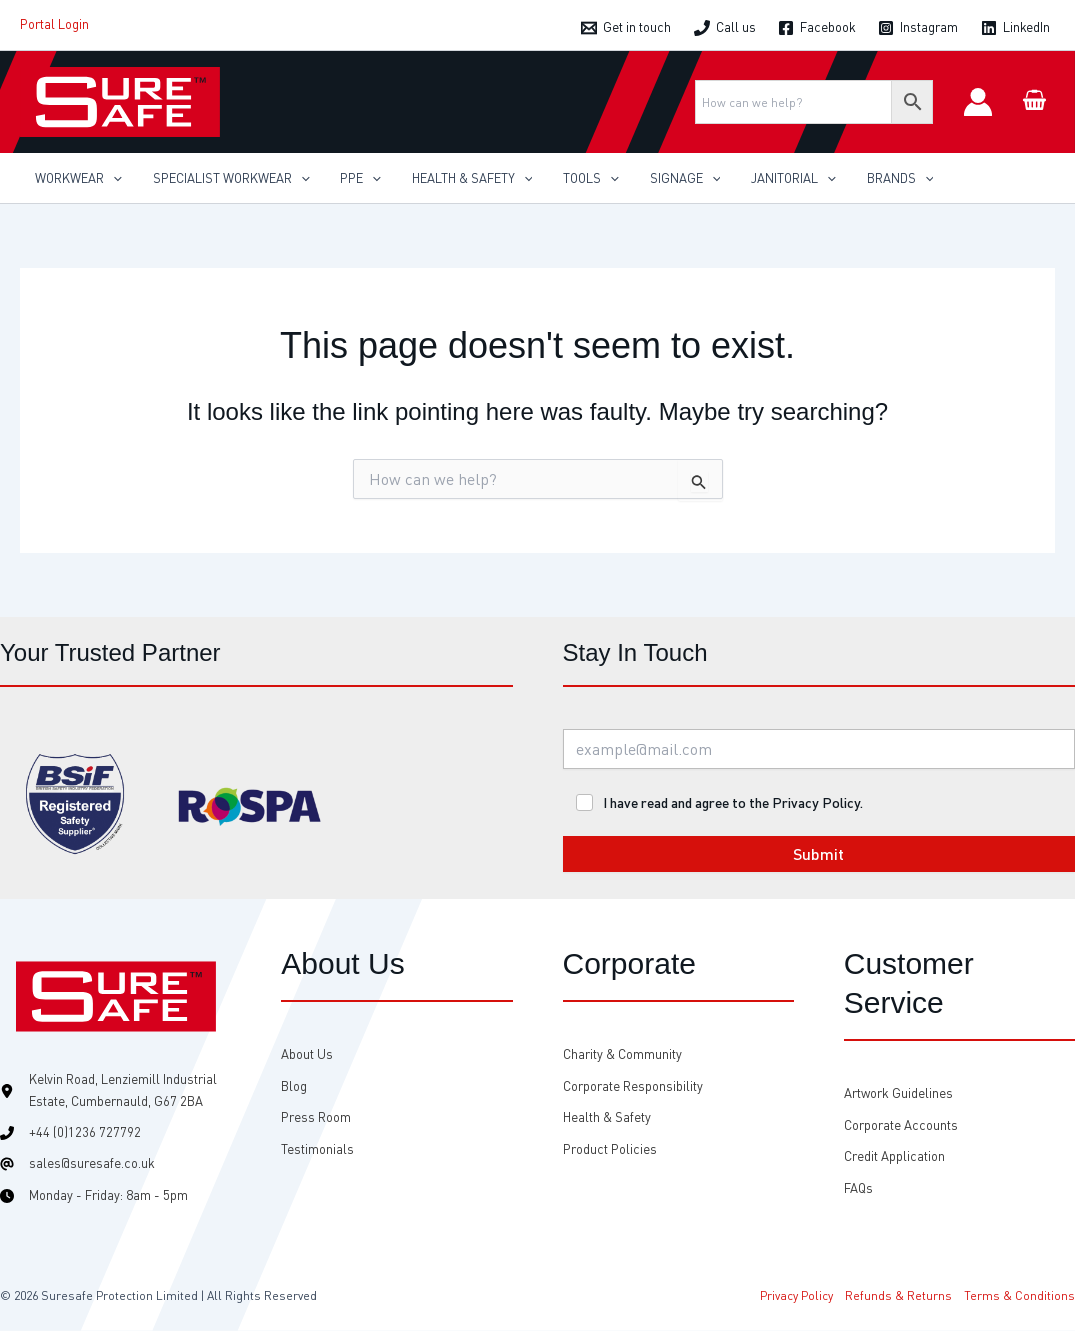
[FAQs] (858, 1188)
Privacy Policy (796, 1295)
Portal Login (54, 24)
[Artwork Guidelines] (898, 1093)
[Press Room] (316, 1117)
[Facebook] (817, 28)
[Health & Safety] (607, 1117)
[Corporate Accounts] (901, 1125)
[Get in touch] (626, 28)
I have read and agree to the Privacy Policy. (733, 802)
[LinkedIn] (1015, 28)
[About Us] (307, 1054)
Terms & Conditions (1019, 1295)
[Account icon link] (978, 102)
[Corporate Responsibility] (633, 1086)
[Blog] (294, 1086)
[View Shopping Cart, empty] (1034, 101)
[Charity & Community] (622, 1054)
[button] (76, 178)
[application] (111, 178)
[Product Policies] (610, 1149)
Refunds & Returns (898, 1295)
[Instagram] (918, 28)
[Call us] (725, 28)
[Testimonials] (317, 1149)
